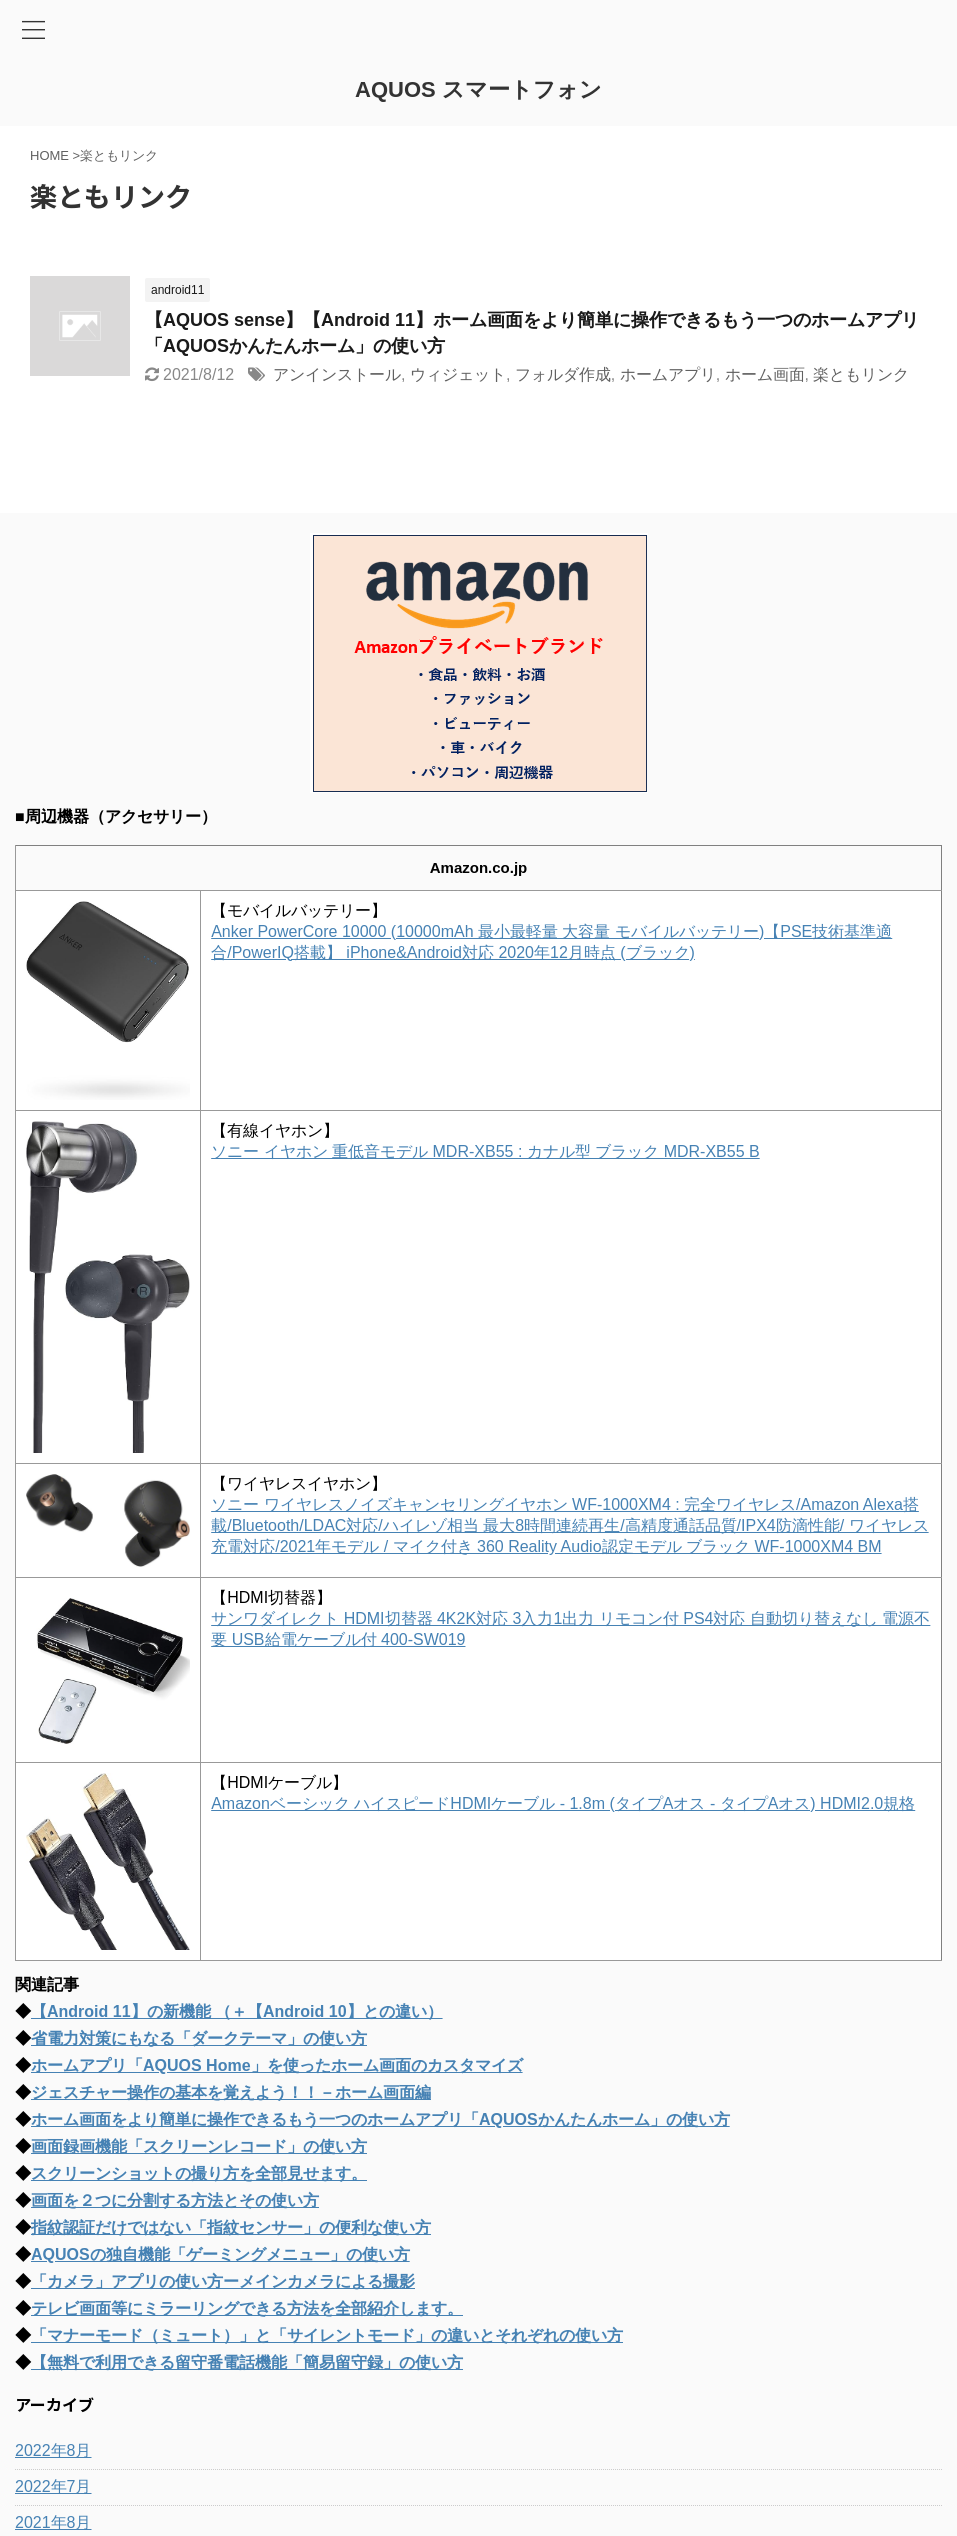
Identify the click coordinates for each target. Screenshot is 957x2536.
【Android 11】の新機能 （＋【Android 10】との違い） (237, 2011)
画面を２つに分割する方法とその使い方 (175, 2200)
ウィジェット (458, 374)
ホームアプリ (668, 374)
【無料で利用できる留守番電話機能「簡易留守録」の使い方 (247, 2362)
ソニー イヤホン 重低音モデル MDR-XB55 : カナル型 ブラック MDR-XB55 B (485, 1151)
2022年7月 (53, 2486)
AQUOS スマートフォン (478, 89)
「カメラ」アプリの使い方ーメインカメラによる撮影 (223, 2281)
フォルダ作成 (563, 374)
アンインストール (337, 374)
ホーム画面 (765, 374)
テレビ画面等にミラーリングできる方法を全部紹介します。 (247, 2308)
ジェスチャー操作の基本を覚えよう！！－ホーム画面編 (231, 2092)
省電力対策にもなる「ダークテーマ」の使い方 (199, 2038)
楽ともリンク (861, 374)
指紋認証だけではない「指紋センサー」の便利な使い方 (231, 2227)
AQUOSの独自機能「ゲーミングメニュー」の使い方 (220, 2254)
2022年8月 (53, 2450)
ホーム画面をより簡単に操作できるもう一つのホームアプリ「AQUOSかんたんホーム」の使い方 (380, 2119)
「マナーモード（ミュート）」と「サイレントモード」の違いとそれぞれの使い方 (327, 2335)
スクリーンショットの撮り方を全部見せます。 (199, 2173)
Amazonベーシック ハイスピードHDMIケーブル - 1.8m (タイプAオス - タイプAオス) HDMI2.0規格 (563, 1803)
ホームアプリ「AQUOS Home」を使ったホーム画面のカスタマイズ (277, 2065)
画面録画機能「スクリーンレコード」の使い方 (199, 2146)
